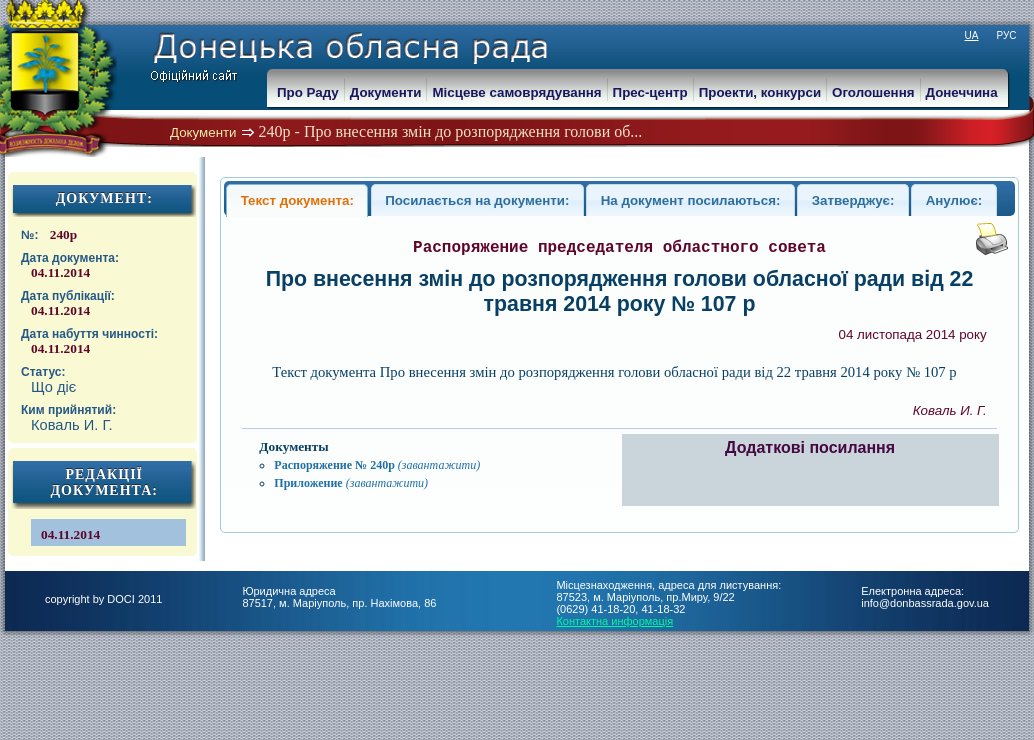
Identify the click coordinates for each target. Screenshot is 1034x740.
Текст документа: (297, 200)
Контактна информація (614, 621)
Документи (203, 132)
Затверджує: (853, 200)
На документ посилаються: (691, 200)
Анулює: (954, 200)
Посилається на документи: (477, 200)
